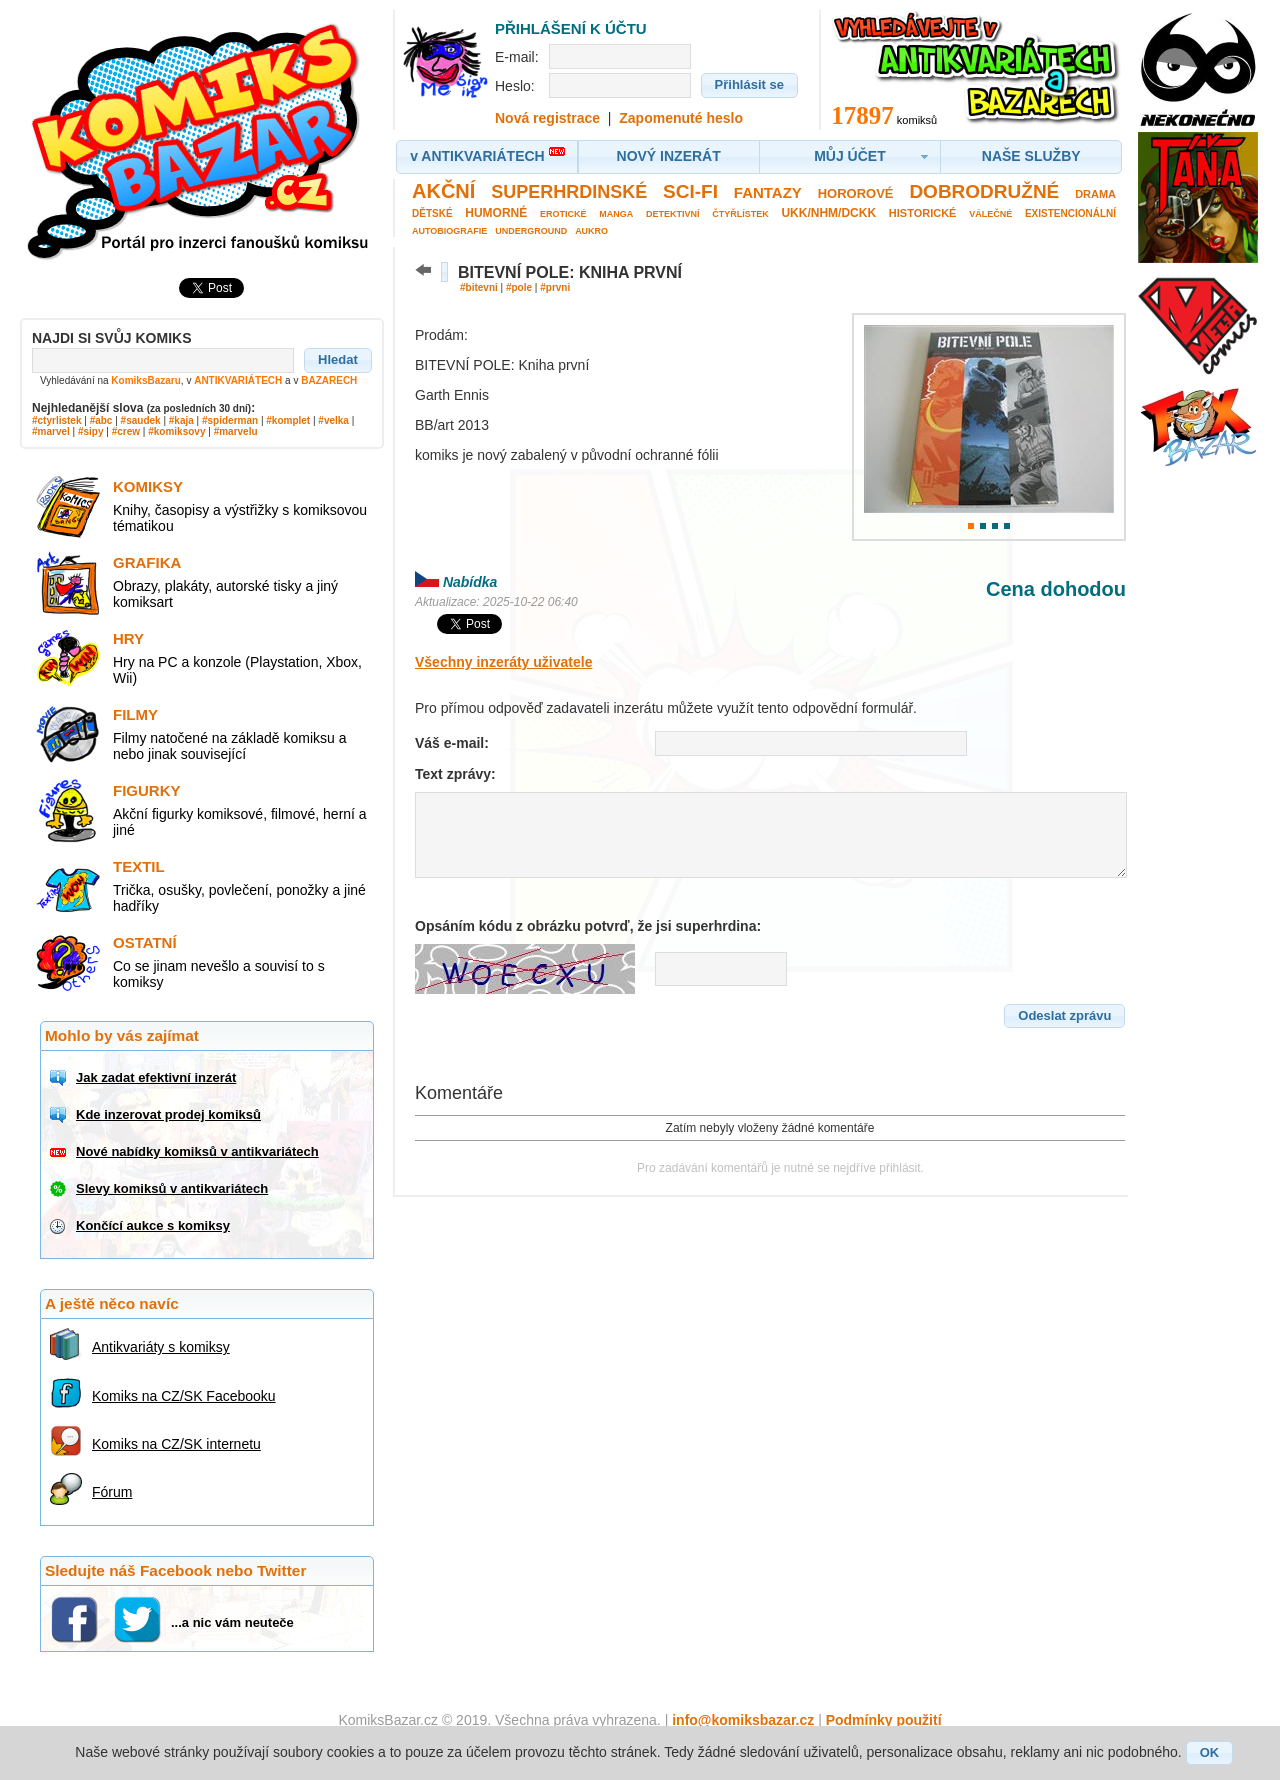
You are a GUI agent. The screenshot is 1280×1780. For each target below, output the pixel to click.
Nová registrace (547, 118)
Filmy (135, 714)
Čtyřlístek (740, 214)
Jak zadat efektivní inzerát (156, 1077)
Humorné (496, 213)
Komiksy (148, 486)
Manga (616, 214)
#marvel (51, 431)
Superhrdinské (569, 192)
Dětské (432, 213)
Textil (139, 866)
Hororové (856, 193)
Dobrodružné (984, 191)
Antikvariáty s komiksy (161, 1347)
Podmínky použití (884, 1720)
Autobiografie (449, 231)
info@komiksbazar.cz (743, 1720)
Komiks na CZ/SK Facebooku (184, 1396)
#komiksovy (176, 431)
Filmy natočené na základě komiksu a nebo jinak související (229, 746)
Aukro (591, 231)
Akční (443, 191)
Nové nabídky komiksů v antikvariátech (197, 1151)
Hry (128, 638)
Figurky (147, 790)
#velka (333, 420)
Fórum (112, 1492)
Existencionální (1070, 213)
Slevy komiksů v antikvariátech (172, 1188)
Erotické (563, 214)
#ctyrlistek (56, 420)
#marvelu (236, 431)
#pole (519, 287)
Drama (1095, 194)
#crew (126, 431)
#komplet (288, 420)
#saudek (141, 420)
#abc (101, 420)
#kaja (181, 420)
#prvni (555, 287)
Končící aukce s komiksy (153, 1225)
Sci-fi (690, 191)
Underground (531, 231)
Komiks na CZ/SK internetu (176, 1444)
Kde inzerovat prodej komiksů (168, 1114)
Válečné (990, 214)
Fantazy (768, 192)
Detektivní (673, 214)
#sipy (91, 431)
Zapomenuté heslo (681, 118)
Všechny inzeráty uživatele (503, 662)
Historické (923, 213)
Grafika (147, 562)
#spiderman (230, 420)
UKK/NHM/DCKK (828, 213)
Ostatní (145, 942)
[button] (338, 360)
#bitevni (479, 287)
